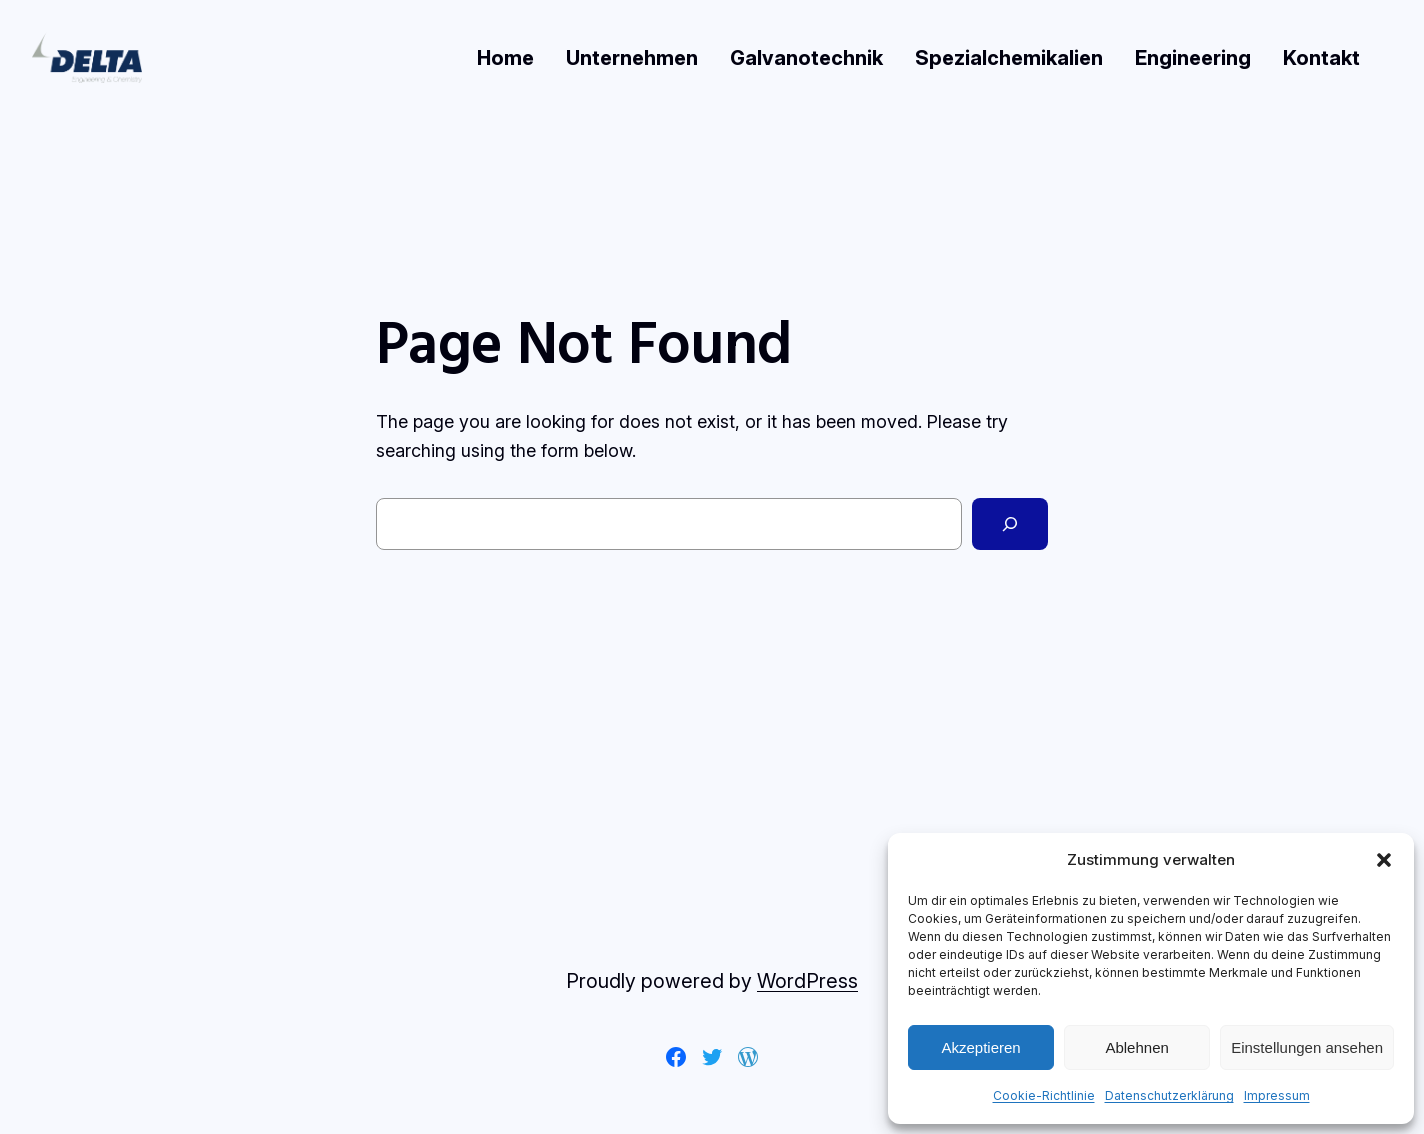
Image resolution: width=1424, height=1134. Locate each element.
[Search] (1010, 524)
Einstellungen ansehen (1307, 1047)
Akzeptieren (980, 1047)
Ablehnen (1136, 1047)
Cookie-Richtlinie (1044, 1095)
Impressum (1277, 1095)
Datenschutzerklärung (1169, 1095)
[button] (1384, 860)
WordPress (807, 981)
